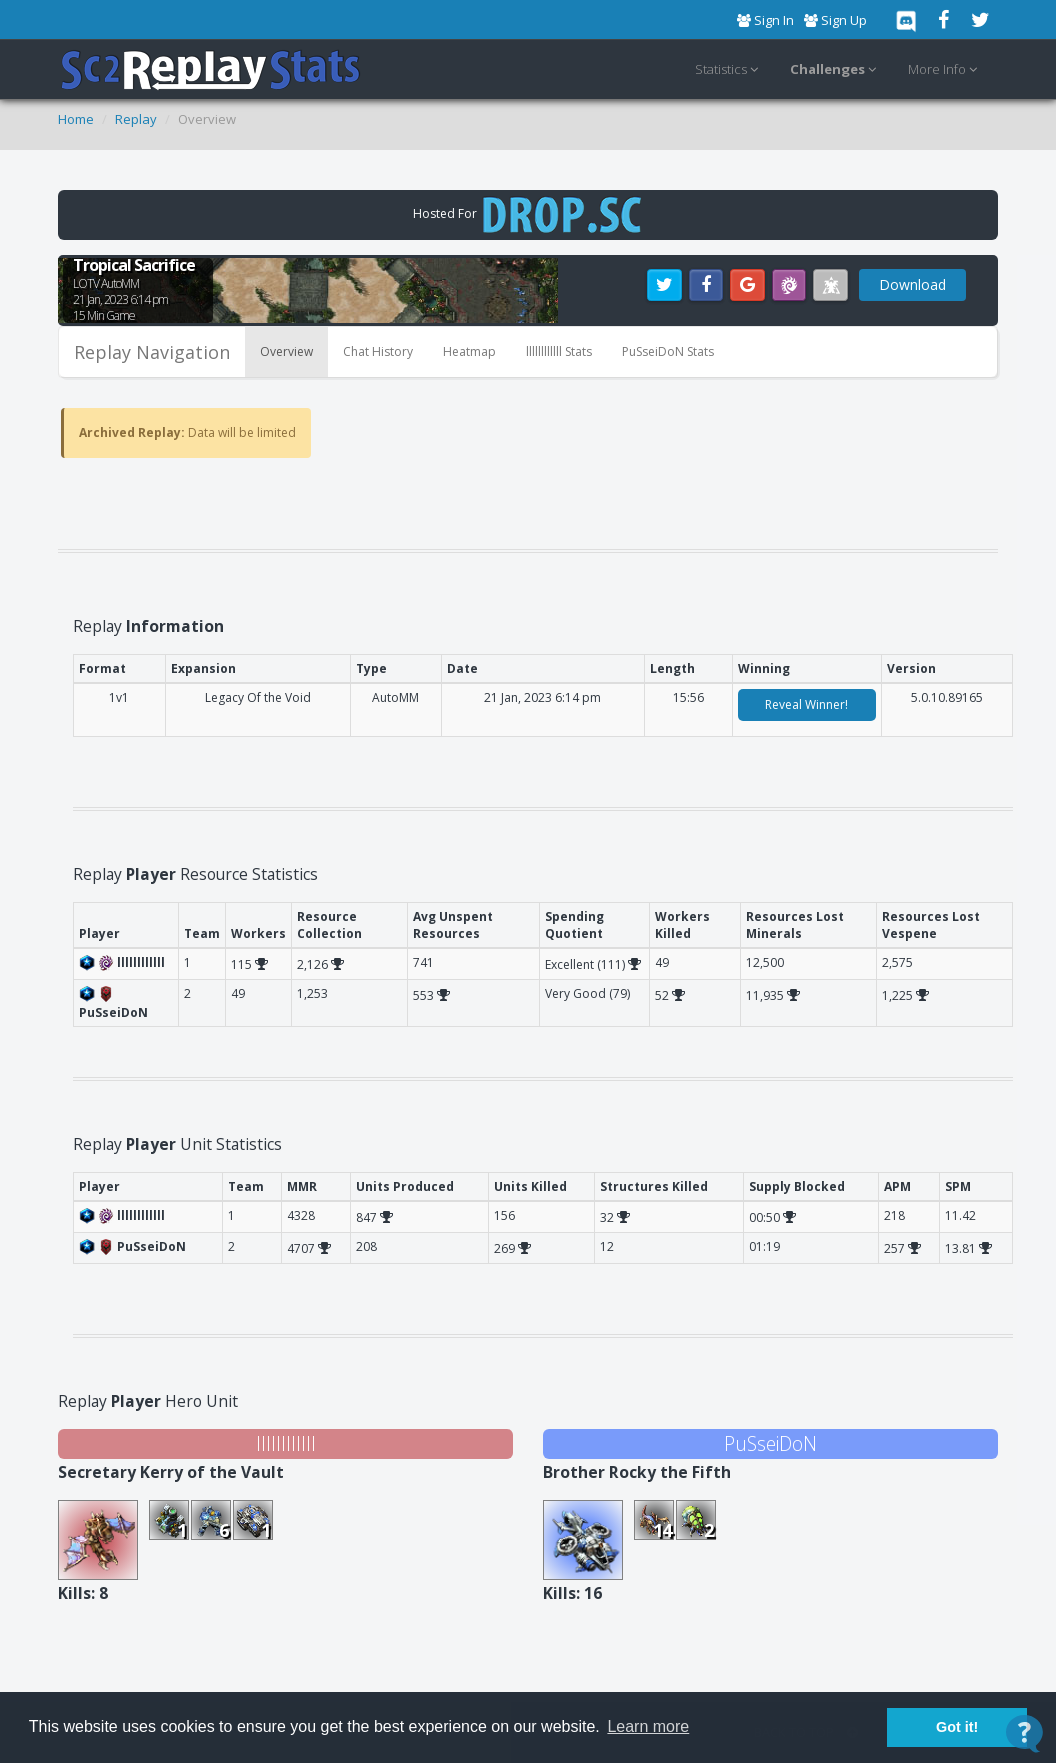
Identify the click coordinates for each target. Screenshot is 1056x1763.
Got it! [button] (957, 1727)
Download (912, 284)
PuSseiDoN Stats (668, 351)
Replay (136, 119)
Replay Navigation (152, 352)
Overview (286, 351)
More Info (945, 70)
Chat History (378, 351)
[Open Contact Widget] (1024, 1733)
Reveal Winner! (806, 704)
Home (76, 119)
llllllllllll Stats (559, 351)
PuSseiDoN (770, 1443)
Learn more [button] (648, 1726)
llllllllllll (286, 1443)
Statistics (729, 70)
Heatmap (469, 351)
